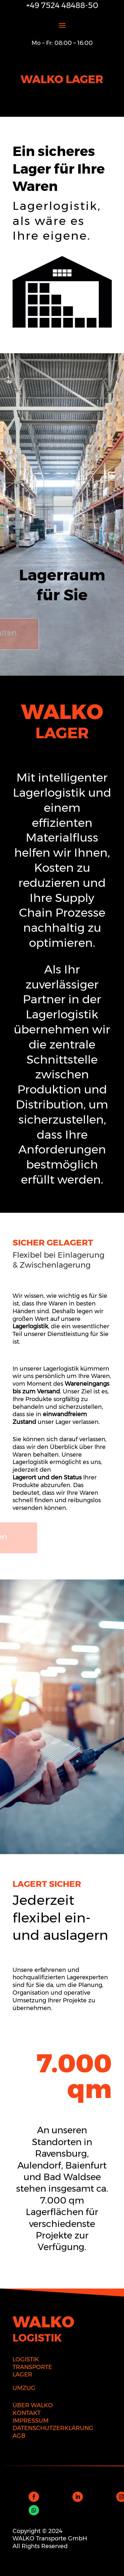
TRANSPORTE (32, 2367)
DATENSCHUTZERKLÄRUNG (53, 2428)
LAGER (22, 2374)
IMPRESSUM (31, 2420)
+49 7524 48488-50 (62, 5)
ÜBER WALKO (33, 2405)
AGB (19, 2435)
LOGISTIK (26, 2359)
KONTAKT (27, 2413)
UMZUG (24, 2388)
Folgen (53, 2496)
